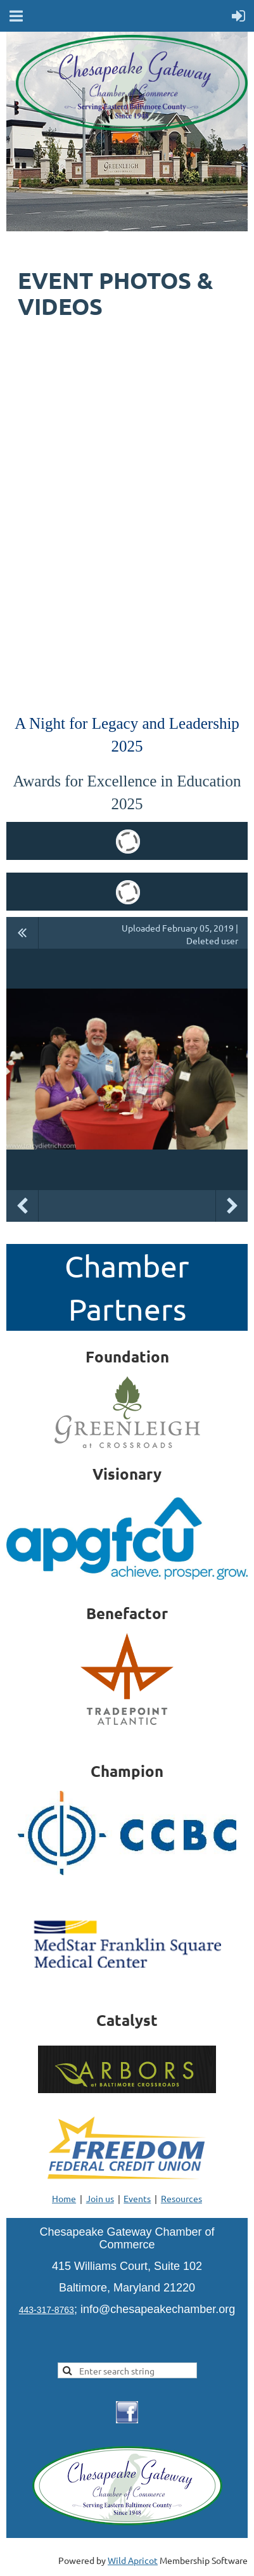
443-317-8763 (46, 2310)
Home (64, 2198)
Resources (181, 2198)
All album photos (22, 933)
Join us (100, 2198)
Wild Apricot (133, 2560)
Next (232, 1206)
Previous (22, 1206)
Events (137, 2198)
